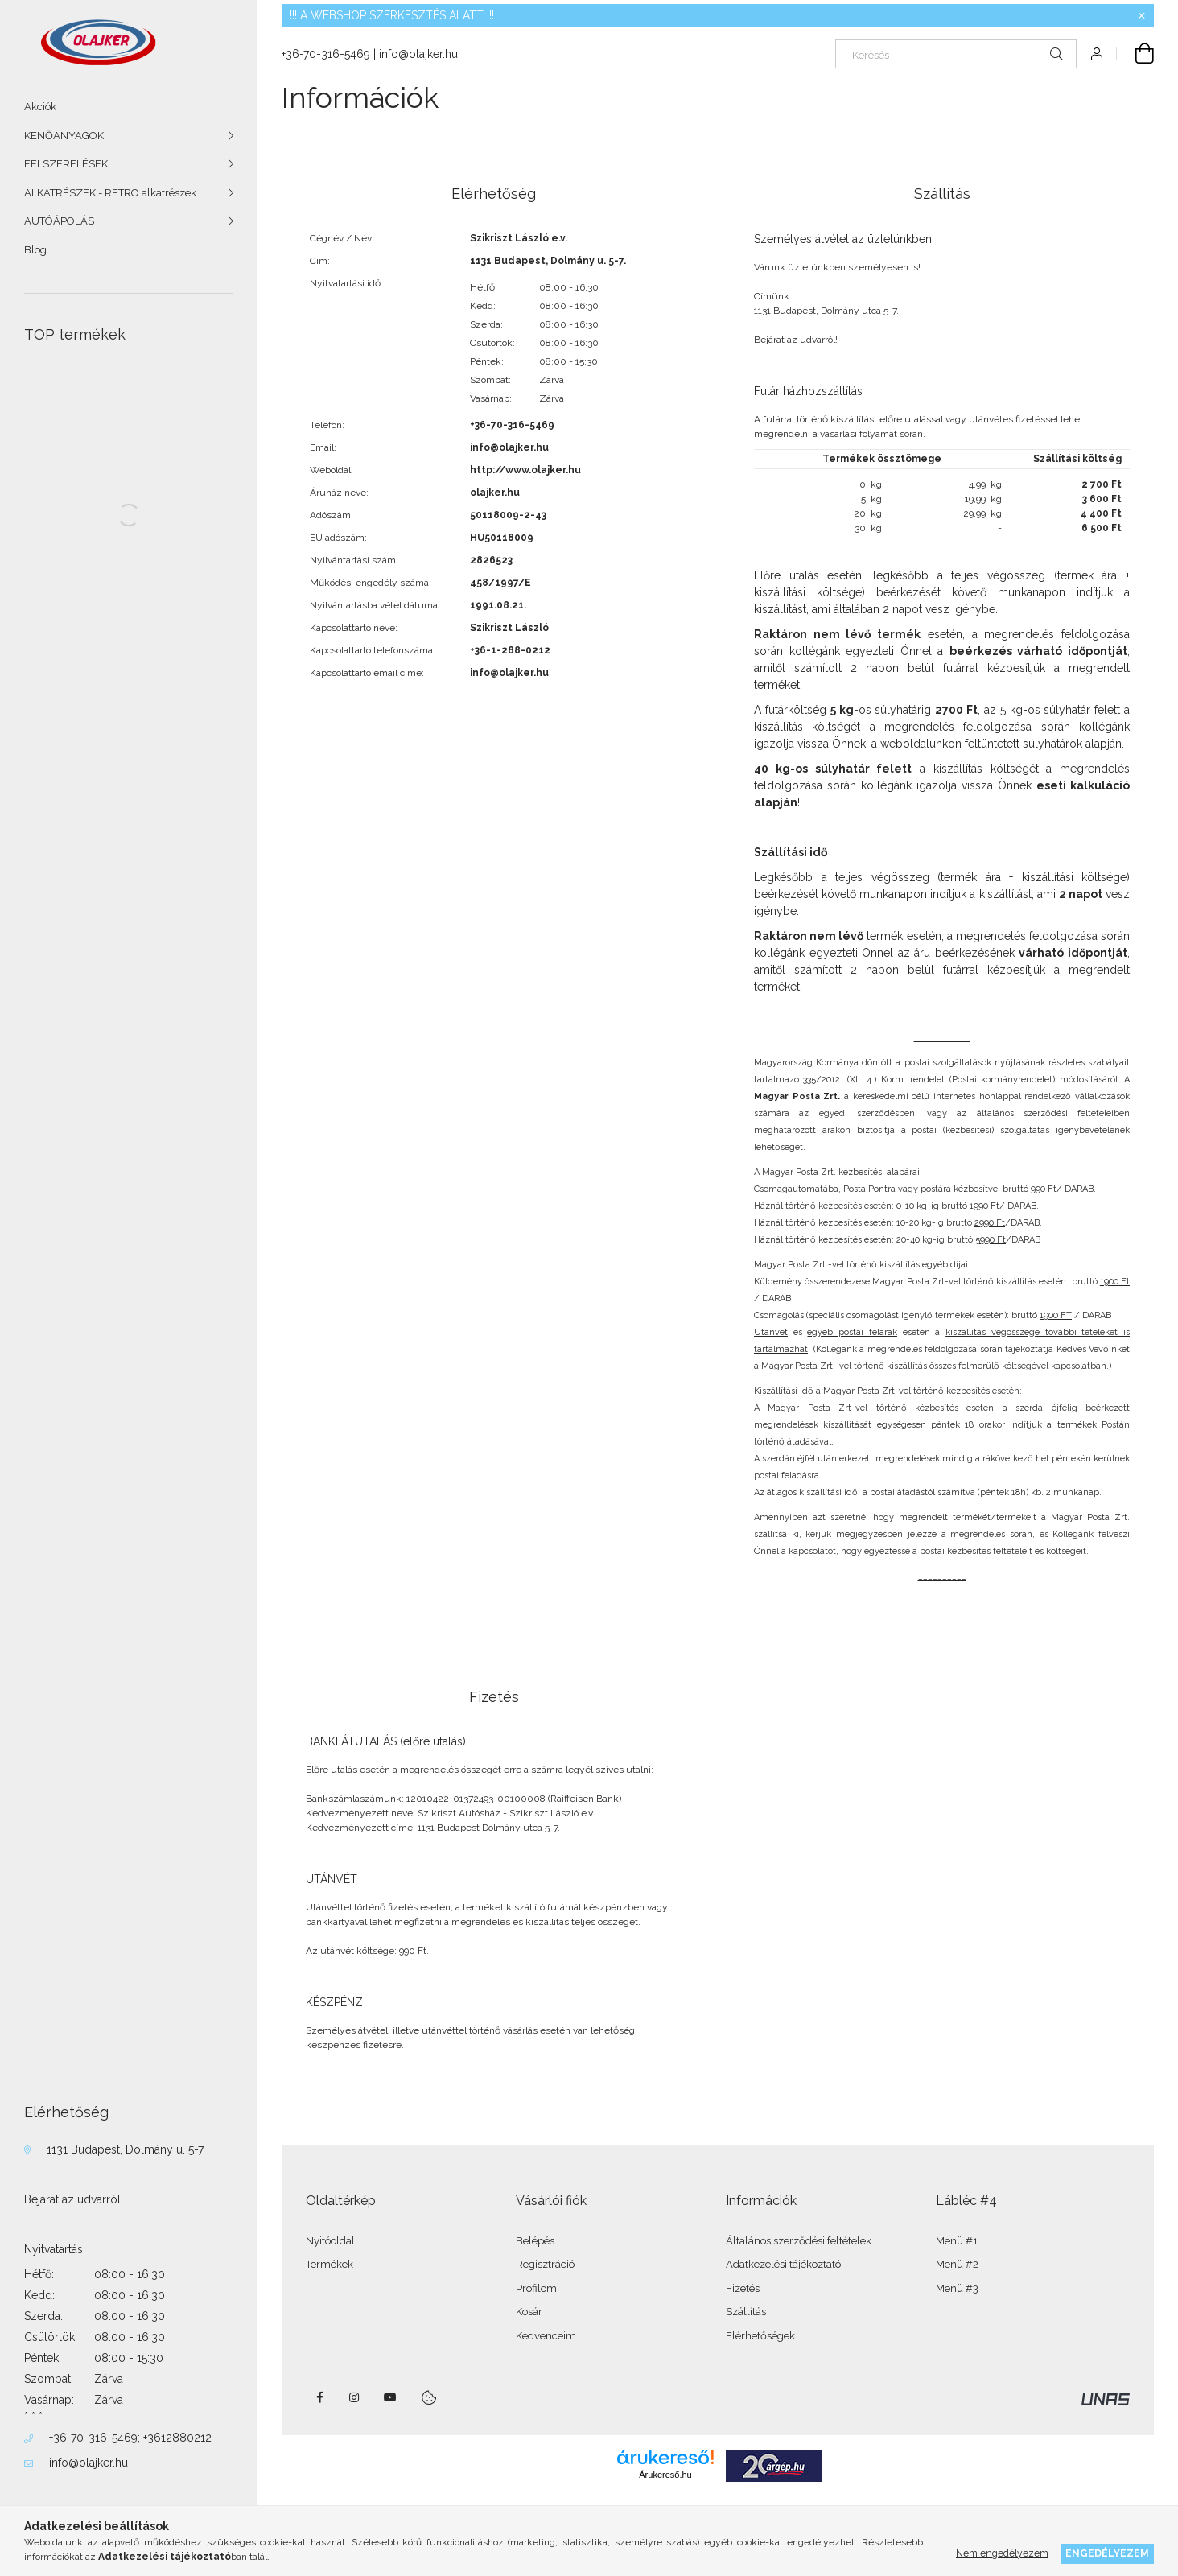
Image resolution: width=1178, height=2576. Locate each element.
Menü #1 (957, 2241)
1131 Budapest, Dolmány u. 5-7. (126, 2149)
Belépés (535, 2241)
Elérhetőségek (760, 2336)
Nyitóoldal (330, 2241)
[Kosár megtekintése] (1135, 53)
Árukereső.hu (665, 2474)
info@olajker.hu (88, 2462)
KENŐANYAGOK (64, 136)
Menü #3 (957, 2288)
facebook (319, 2397)
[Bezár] (1142, 16)
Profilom (536, 2288)
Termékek (329, 2264)
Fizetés (743, 2288)
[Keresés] (956, 53)
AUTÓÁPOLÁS (59, 221)
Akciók (40, 107)
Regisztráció (545, 2264)
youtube (390, 2397)
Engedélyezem (1107, 2553)
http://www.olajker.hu (525, 470)
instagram (355, 2397)
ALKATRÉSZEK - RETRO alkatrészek (110, 193)
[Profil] (1097, 53)
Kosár (529, 2312)
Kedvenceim (546, 2336)
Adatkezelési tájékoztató (783, 2264)
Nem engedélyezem (1002, 2553)
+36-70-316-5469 (93, 2437)
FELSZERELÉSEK (66, 164)
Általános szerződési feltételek (798, 2241)
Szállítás (746, 2312)
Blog (35, 250)
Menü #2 (957, 2264)
